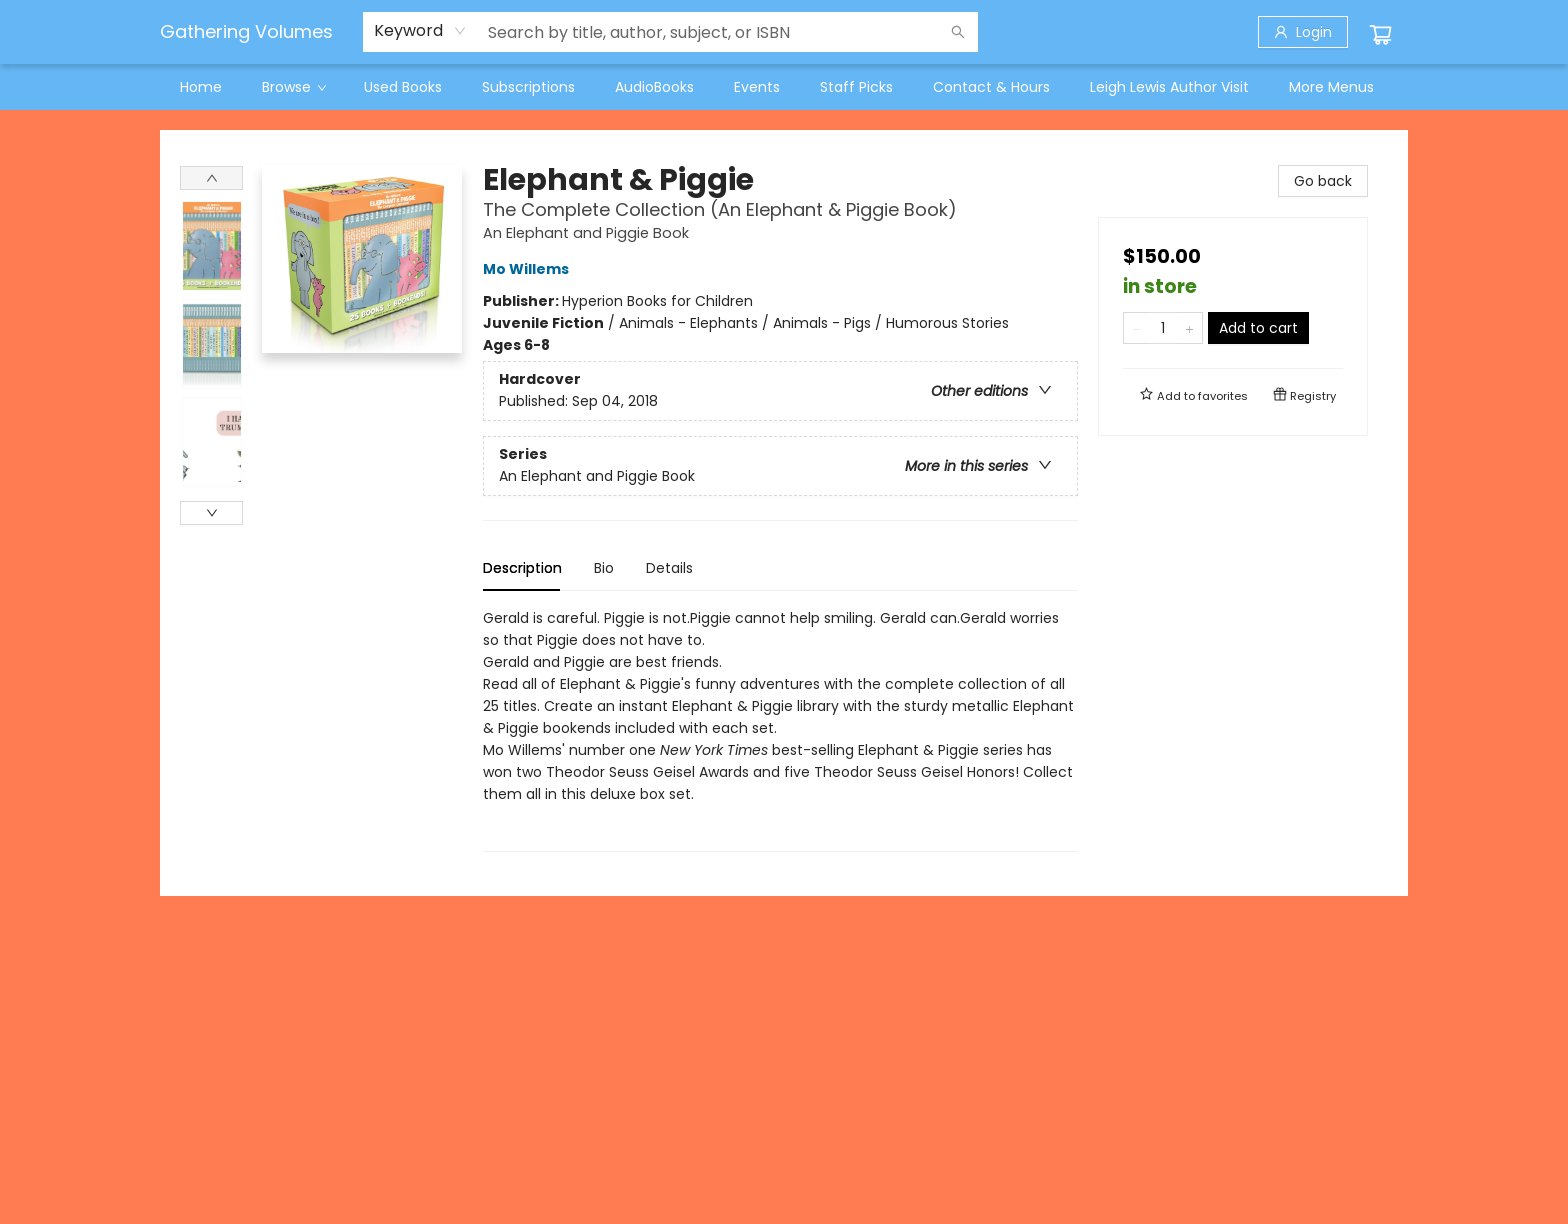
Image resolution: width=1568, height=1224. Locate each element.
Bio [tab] (604, 568)
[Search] (958, 32)
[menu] (784, 87)
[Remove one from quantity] (1136, 328)
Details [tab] (669, 568)
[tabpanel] (780, 729)
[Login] (1303, 32)
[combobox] (420, 31)
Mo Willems (529, 269)
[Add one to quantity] (1189, 328)
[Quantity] (1163, 328)
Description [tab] (522, 568)
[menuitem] (201, 87)
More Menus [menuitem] (1331, 87)
